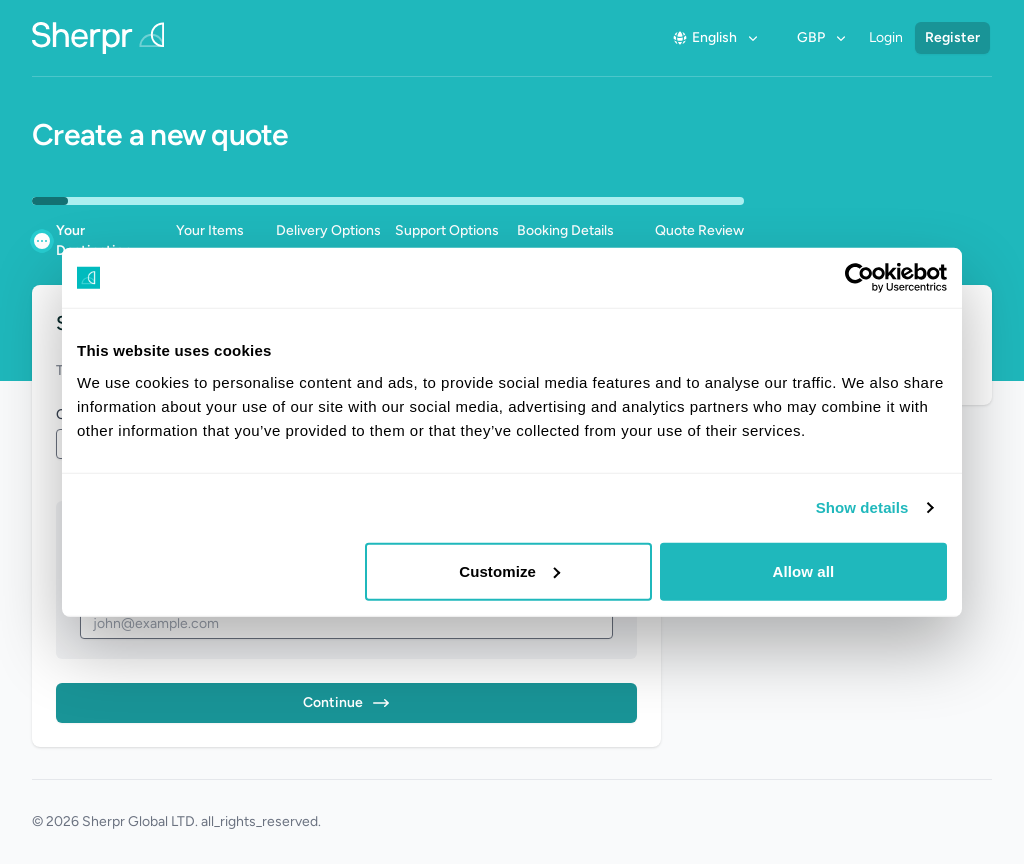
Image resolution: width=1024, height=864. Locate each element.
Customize (509, 570)
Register (952, 37)
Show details (862, 507)
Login (886, 37)
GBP (823, 37)
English (716, 37)
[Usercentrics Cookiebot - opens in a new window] (859, 278)
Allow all (804, 570)
